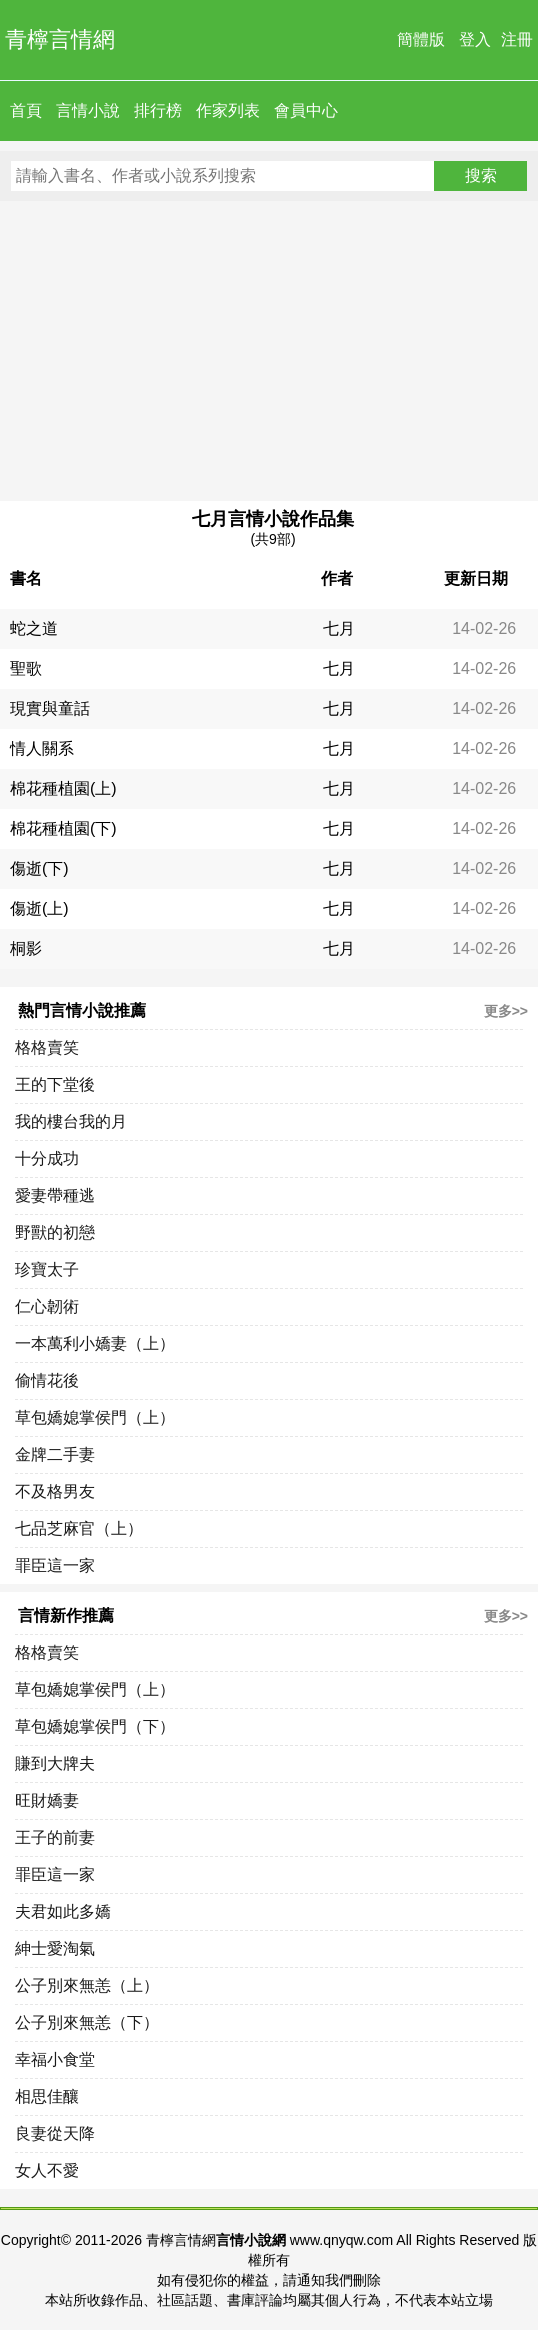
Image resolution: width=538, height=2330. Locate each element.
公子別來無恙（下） (87, 2022)
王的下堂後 (55, 1084)
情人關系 (42, 748)
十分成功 (47, 1158)
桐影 (26, 948)
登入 (475, 39)
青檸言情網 (60, 39)
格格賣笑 (47, 1047)
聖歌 (26, 668)
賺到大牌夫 (55, 1763)
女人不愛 (47, 2170)
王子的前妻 (55, 1837)
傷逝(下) (39, 868)
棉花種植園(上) (63, 788)
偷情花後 (47, 1380)
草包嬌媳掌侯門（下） (95, 1726)
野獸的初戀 (55, 1232)
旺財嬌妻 (47, 1800)
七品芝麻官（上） (79, 1528)
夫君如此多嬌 (63, 1911)
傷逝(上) (39, 908)
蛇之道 (34, 628)
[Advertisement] (269, 351)
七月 (339, 628)
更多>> (506, 1011)
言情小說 (88, 110)
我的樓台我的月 (71, 1121)
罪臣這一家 (55, 1565)
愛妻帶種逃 (55, 1195)
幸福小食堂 (55, 2059)
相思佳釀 (47, 2096)
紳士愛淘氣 (55, 1948)
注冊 (517, 39)
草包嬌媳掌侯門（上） (95, 1417)
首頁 (26, 110)
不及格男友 (55, 1491)
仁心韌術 (47, 1306)
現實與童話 (50, 708)
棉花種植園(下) (63, 828)
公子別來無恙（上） (87, 1985)
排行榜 (158, 110)
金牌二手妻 (55, 1454)
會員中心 (306, 110)
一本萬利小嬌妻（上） (95, 1343)
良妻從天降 (55, 2133)
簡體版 (421, 39)
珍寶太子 (47, 1269)
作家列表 (228, 110)
